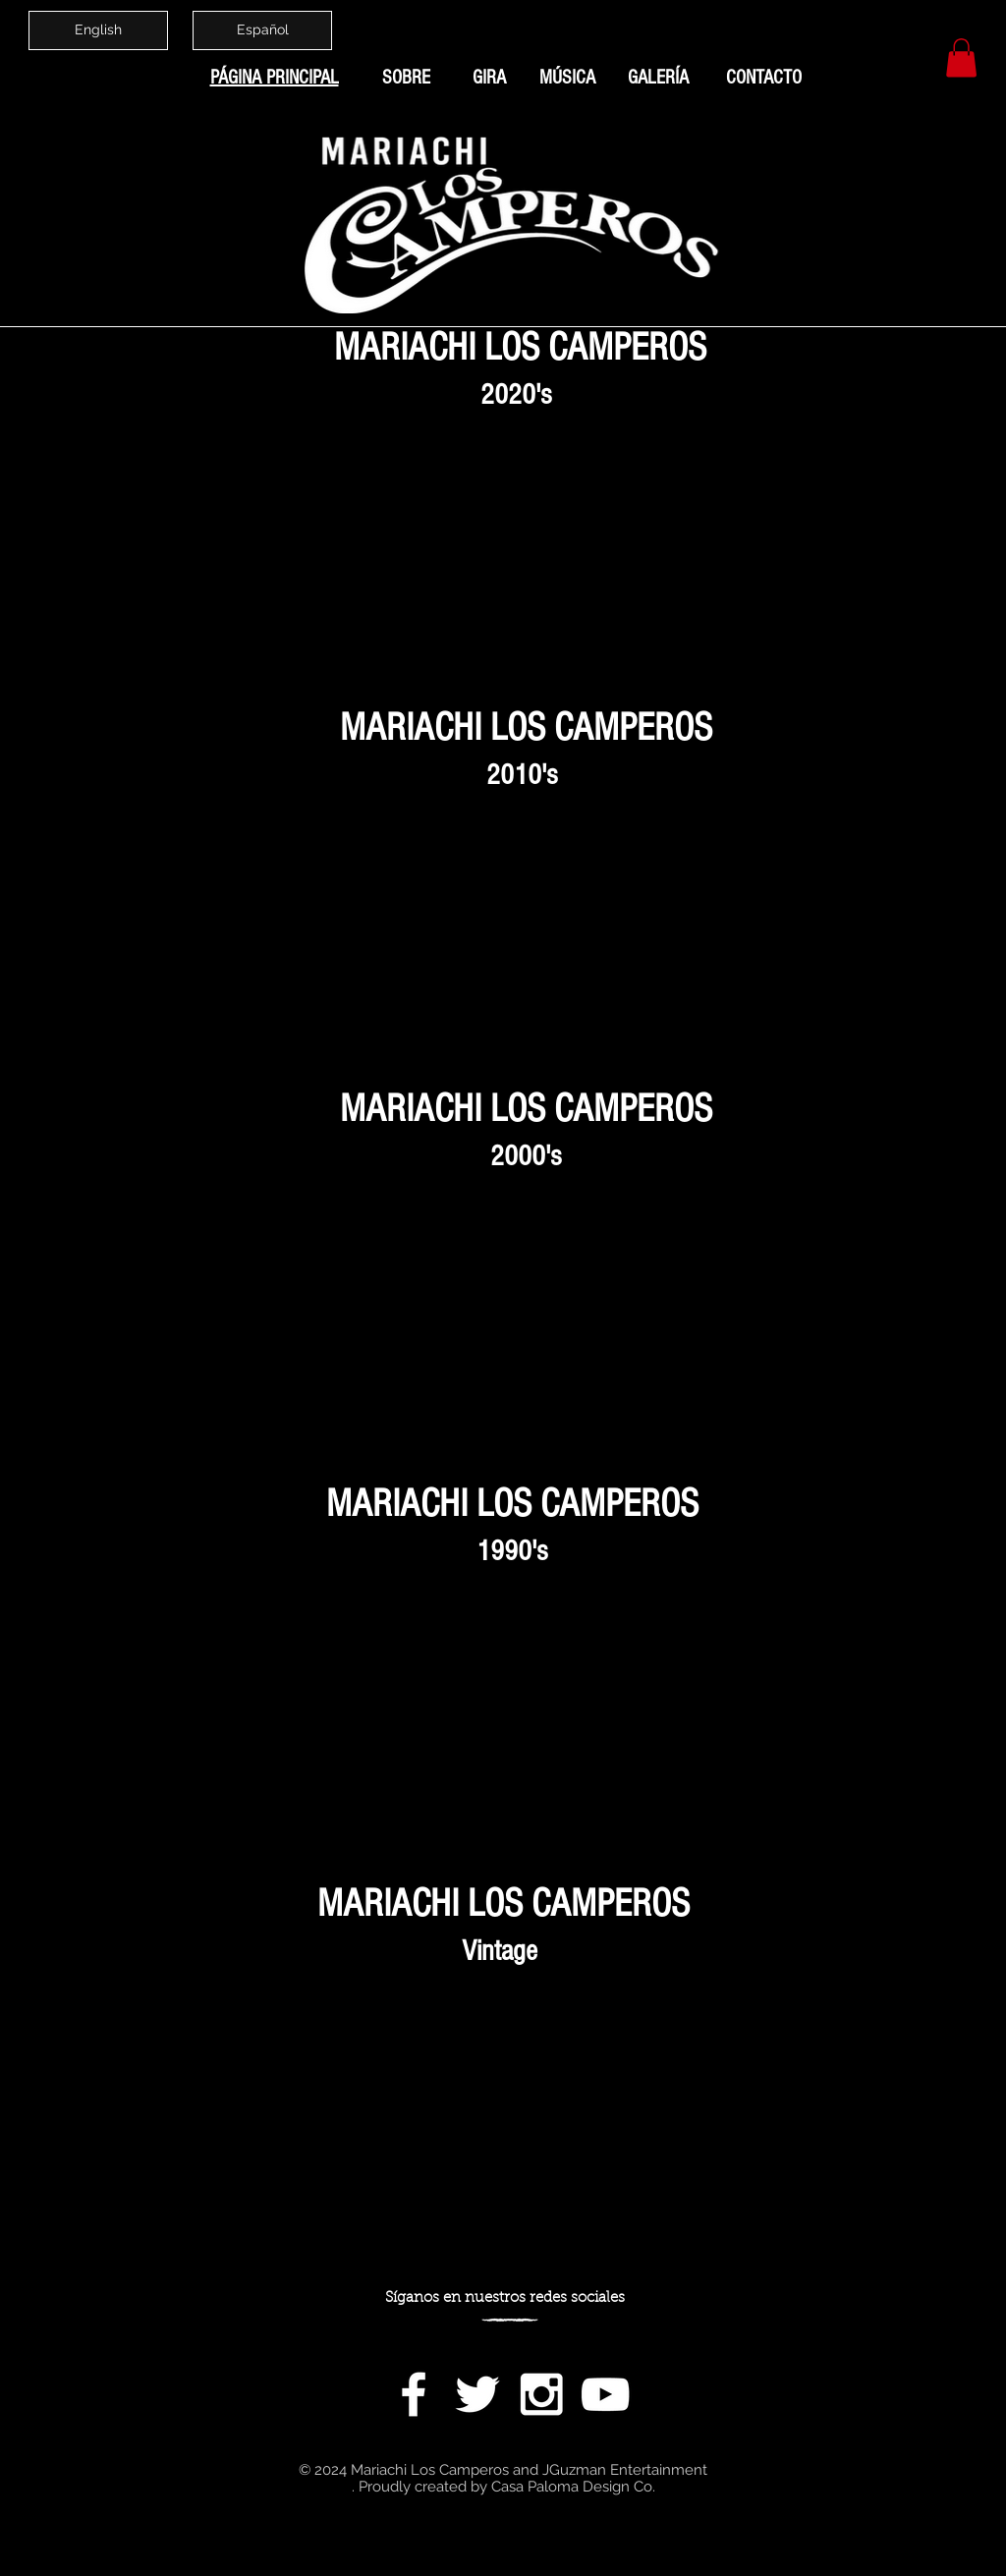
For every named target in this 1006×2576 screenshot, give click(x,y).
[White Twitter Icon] (477, 2394)
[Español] (262, 30)
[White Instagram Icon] (541, 2394)
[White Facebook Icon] (413, 2394)
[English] (98, 30)
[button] (961, 57)
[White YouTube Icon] (605, 2394)
